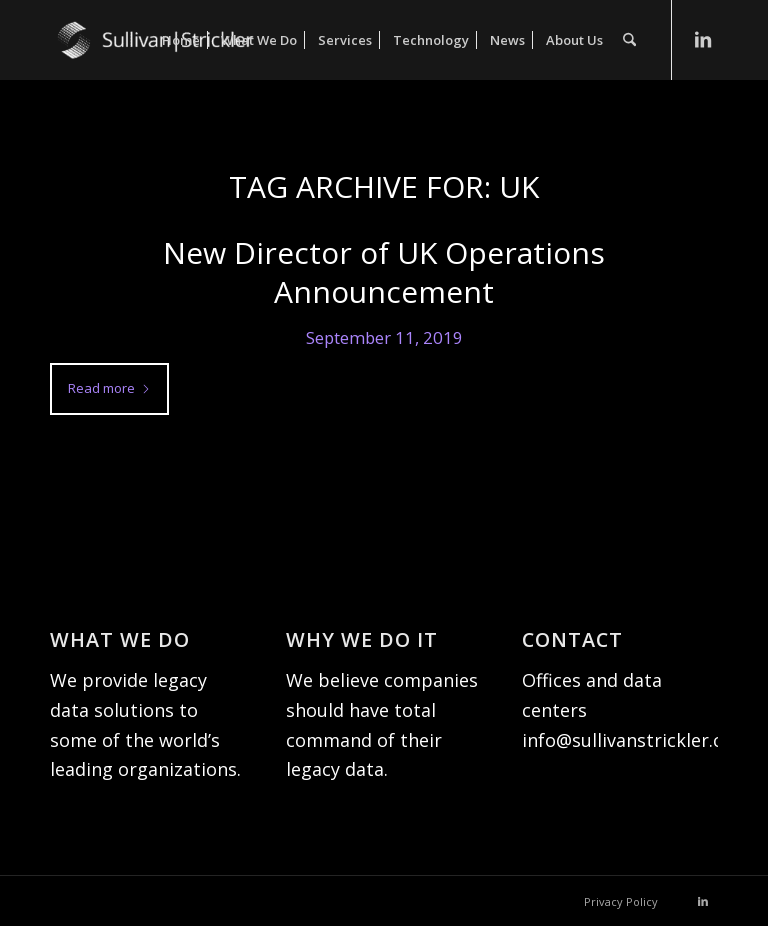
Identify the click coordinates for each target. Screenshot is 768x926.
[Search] (629, 40)
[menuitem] (181, 40)
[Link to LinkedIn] (703, 39)
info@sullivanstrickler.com (636, 740)
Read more (109, 388)
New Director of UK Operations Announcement (384, 272)
